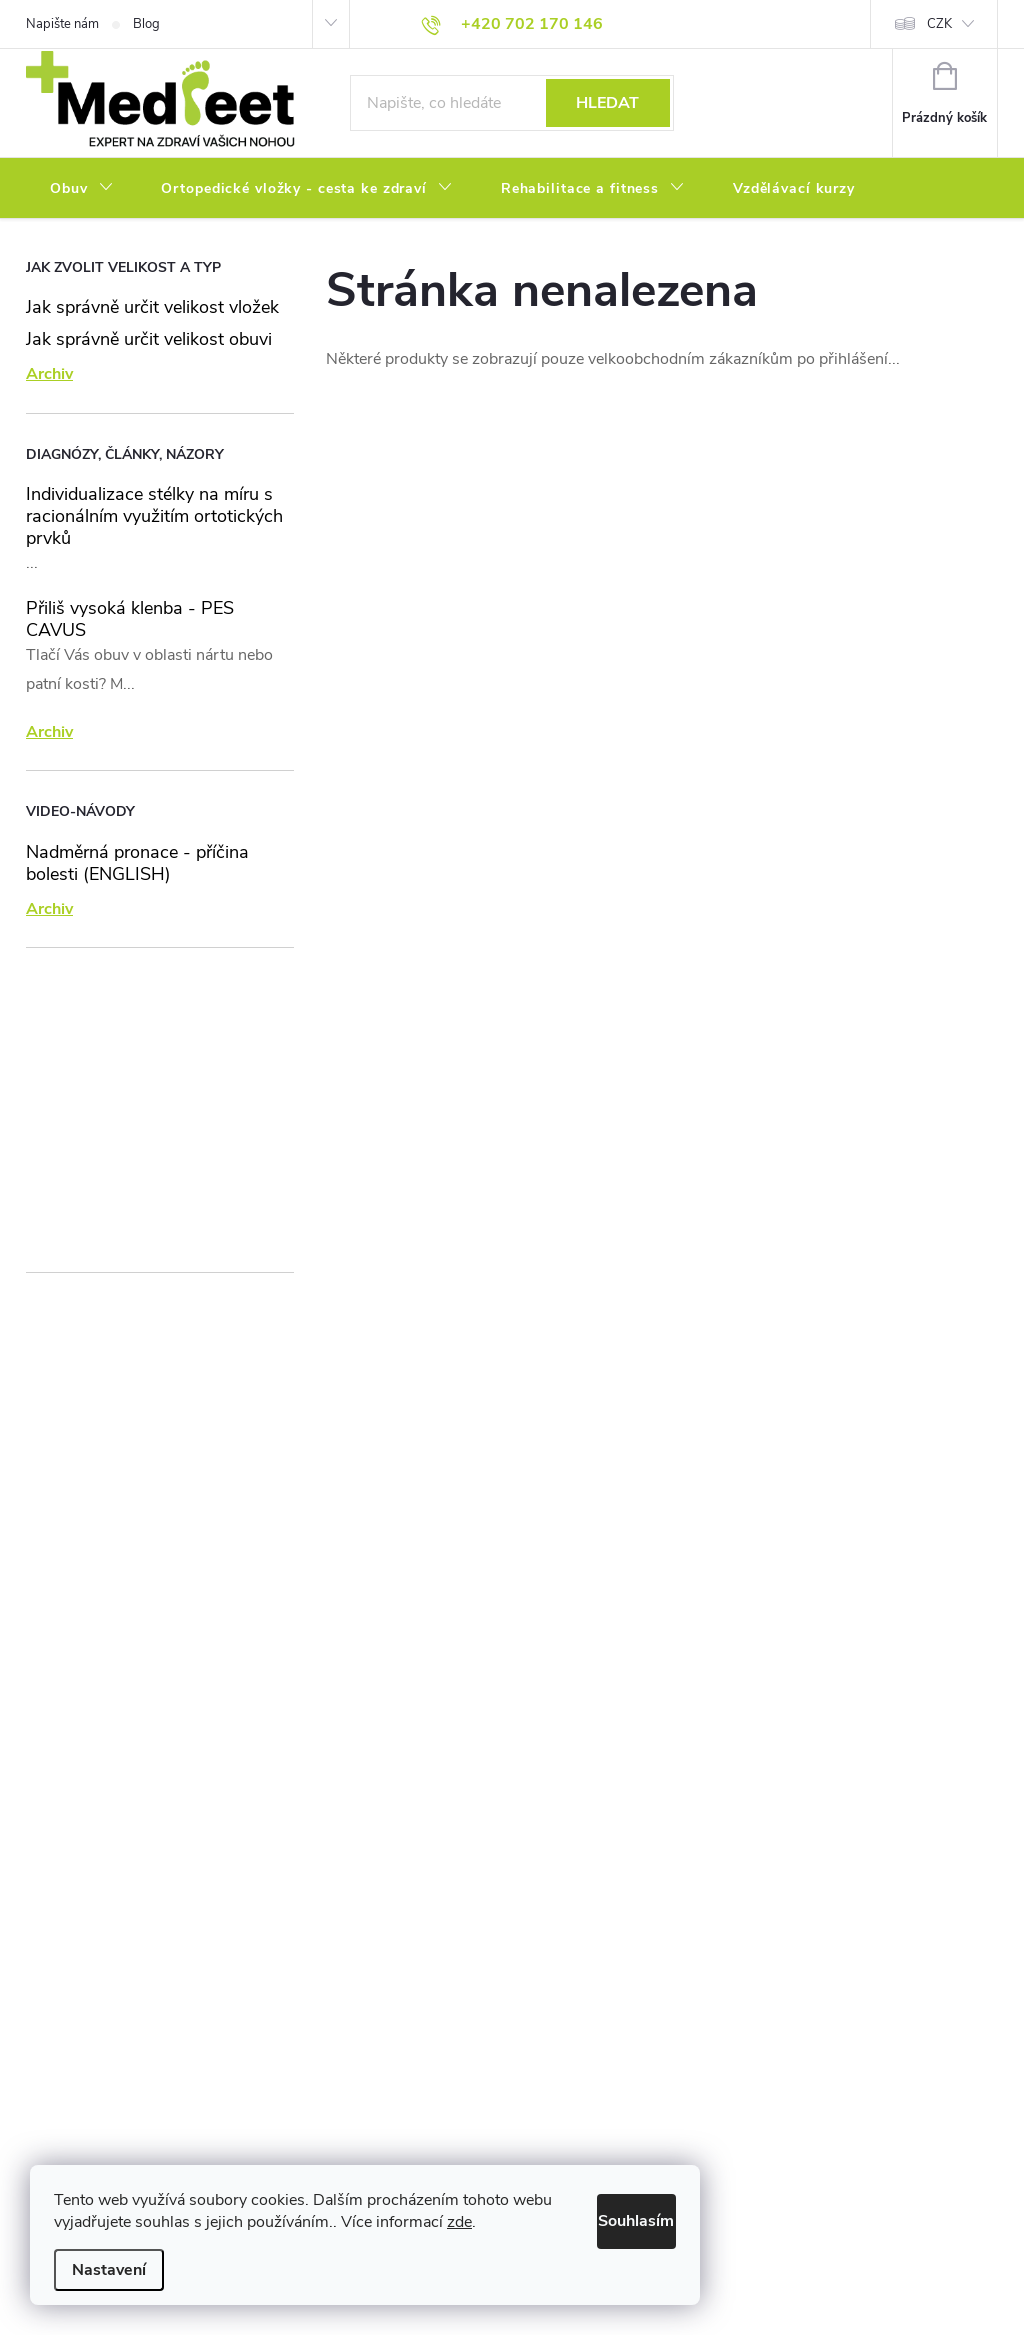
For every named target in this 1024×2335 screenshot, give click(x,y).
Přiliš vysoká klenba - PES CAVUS (130, 619)
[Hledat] (512, 103)
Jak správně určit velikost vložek (152, 307)
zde (502, 2222)
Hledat (607, 103)
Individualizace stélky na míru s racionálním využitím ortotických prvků (154, 516)
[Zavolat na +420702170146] (512, 24)
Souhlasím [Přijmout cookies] (613, 2216)
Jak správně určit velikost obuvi (149, 339)
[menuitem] (81, 189)
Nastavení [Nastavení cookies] (109, 2270)
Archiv (49, 374)
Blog (146, 24)
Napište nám (62, 24)
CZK (939, 24)
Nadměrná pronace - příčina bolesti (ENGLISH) (137, 863)
